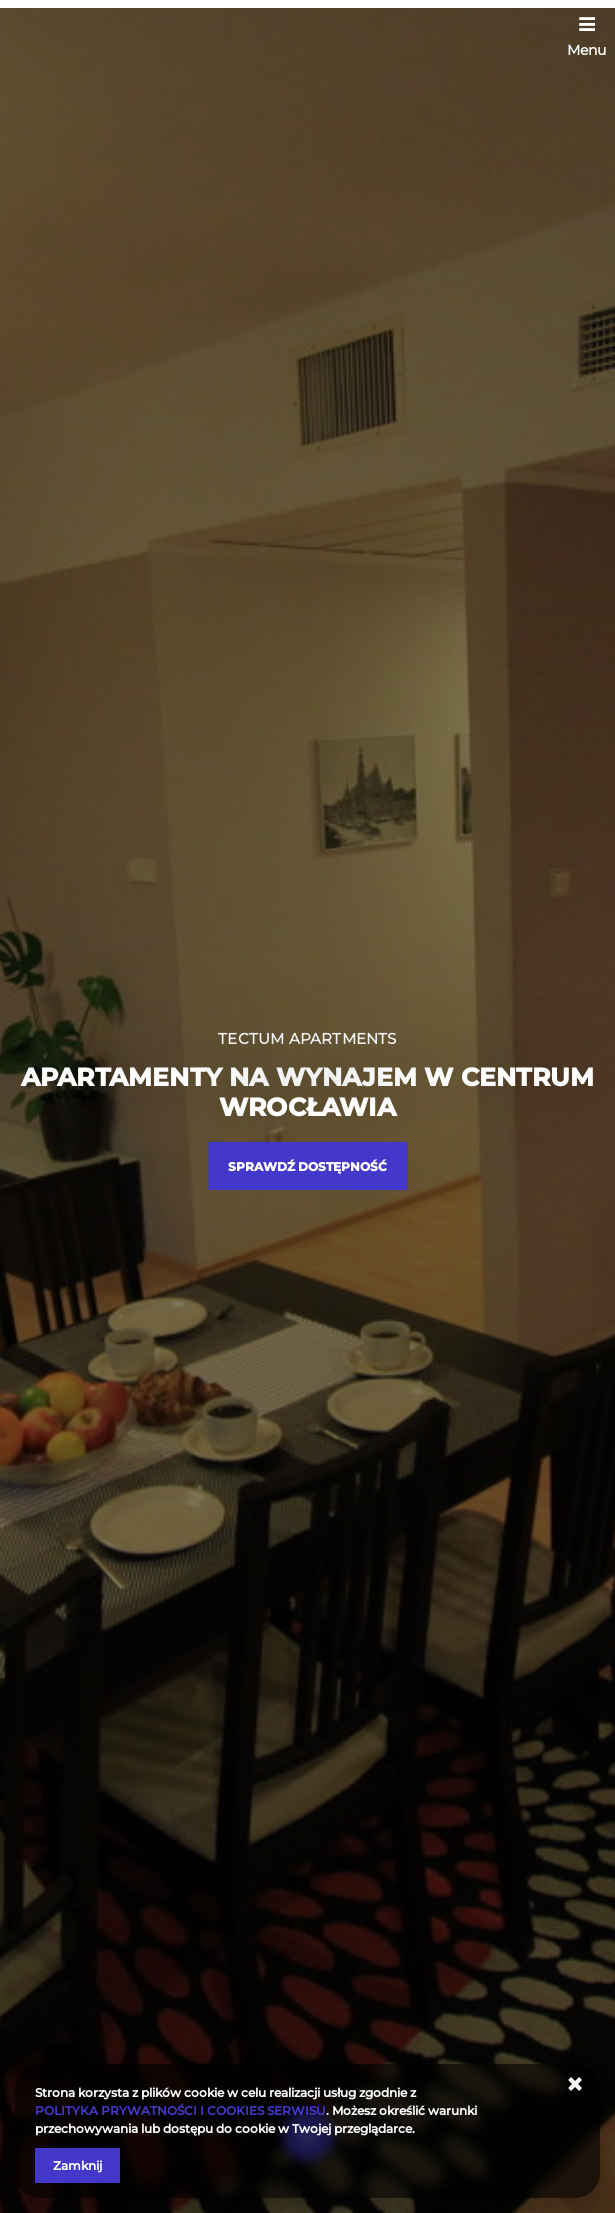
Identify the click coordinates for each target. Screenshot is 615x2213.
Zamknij (77, 2165)
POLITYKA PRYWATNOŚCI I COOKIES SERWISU (180, 2110)
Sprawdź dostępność (307, 1166)
